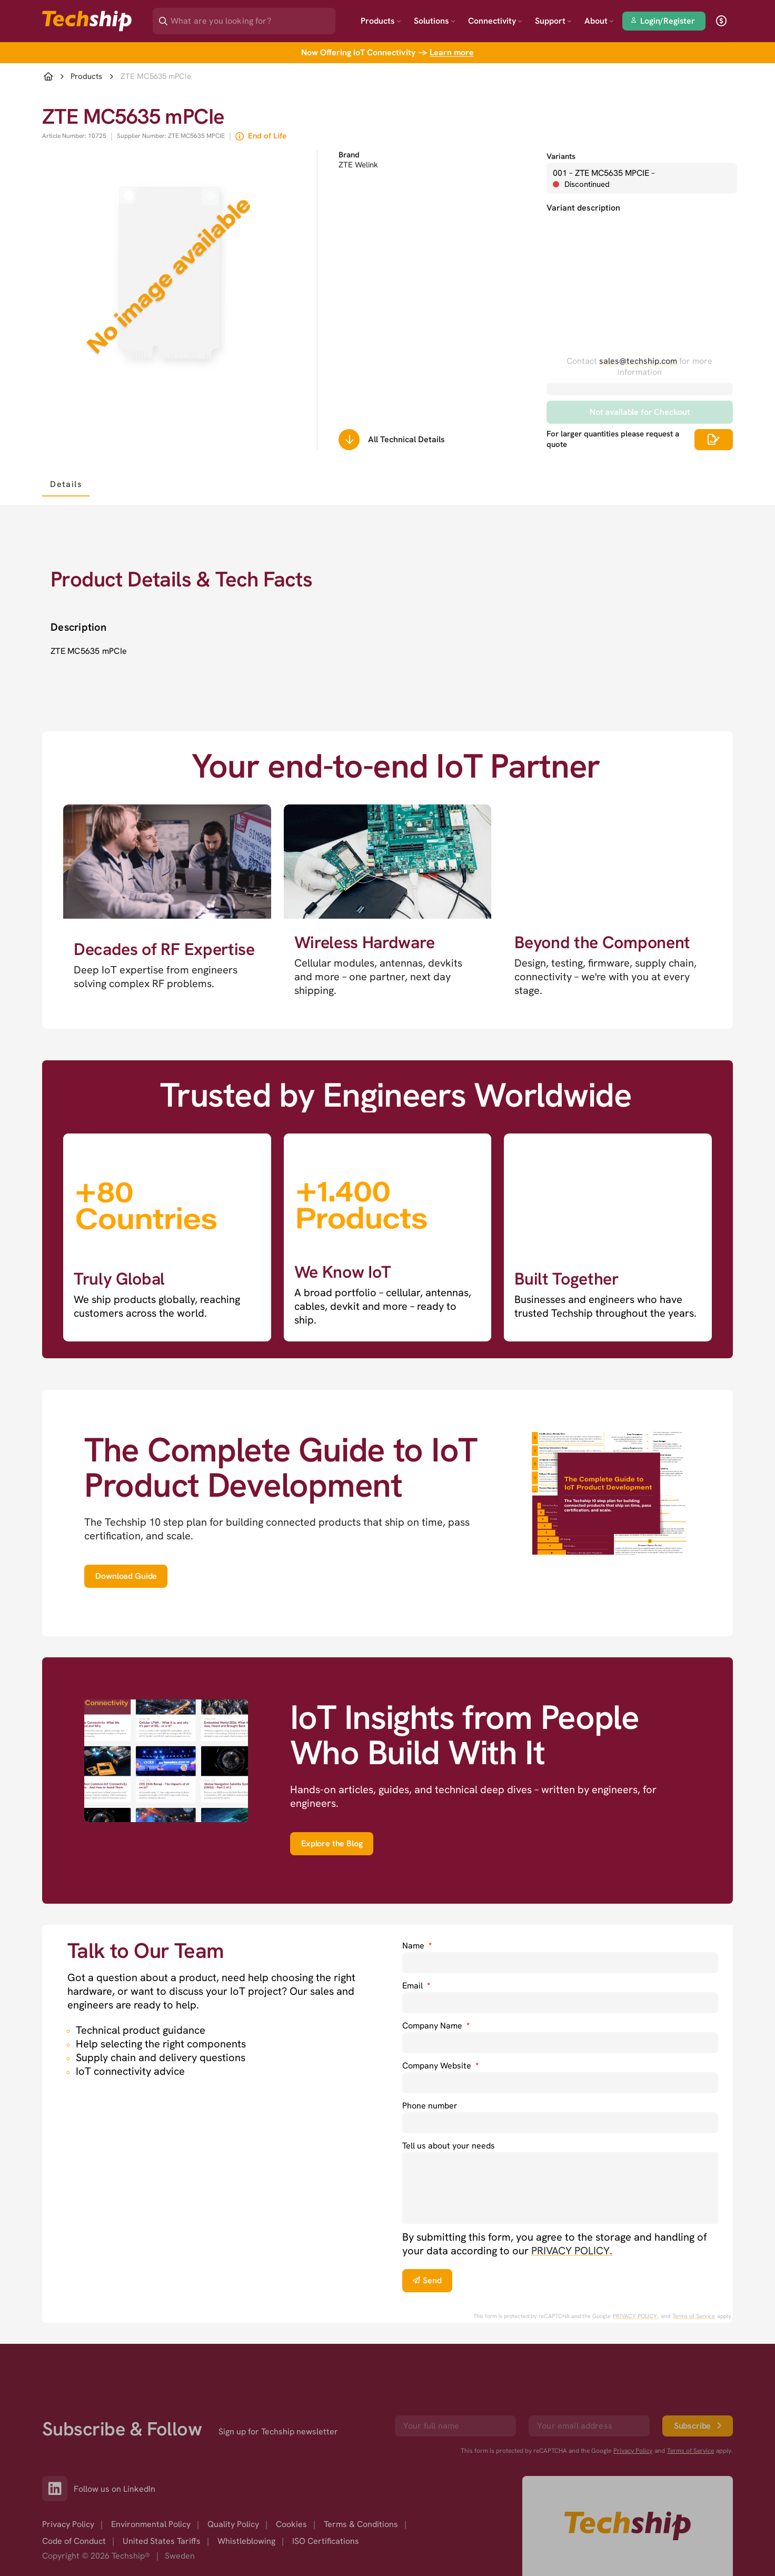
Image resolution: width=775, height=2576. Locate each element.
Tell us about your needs (448, 2145)
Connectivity (495, 20)
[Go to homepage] (627, 2526)
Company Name (436, 2025)
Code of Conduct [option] (74, 2541)
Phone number (430, 2105)
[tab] (66, 483)
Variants (561, 156)
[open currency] (721, 21)
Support (553, 20)
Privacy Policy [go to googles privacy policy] (632, 2450)
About (599, 20)
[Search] (251, 17)
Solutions (434, 20)
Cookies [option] (291, 2524)
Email (416, 1985)
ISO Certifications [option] (325, 2541)
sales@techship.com (638, 360)
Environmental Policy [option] (151, 2524)
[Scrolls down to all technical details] (349, 439)
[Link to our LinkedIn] (58, 2488)
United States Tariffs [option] (162, 2541)
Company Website (440, 2065)
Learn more (452, 52)
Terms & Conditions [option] (361, 2524)
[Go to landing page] (87, 21)
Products (381, 20)
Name (417, 1945)
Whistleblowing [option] (246, 2541)
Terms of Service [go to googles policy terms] (693, 2316)
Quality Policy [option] (233, 2524)
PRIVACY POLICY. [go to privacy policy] (571, 2250)
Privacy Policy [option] (68, 2524)
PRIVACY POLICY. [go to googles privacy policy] (636, 2316)
